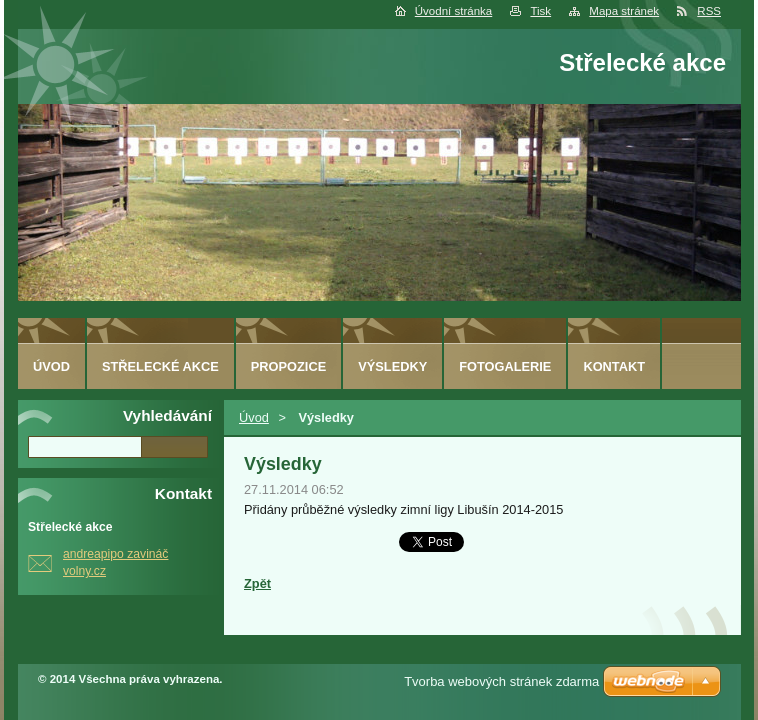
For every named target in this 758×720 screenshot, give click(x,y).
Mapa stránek (624, 11)
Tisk (540, 11)
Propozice (288, 366)
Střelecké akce (160, 366)
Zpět (257, 583)
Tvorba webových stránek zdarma (501, 681)
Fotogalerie (505, 366)
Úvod (254, 417)
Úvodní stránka (453, 11)
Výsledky (392, 366)
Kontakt (614, 366)
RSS (709, 11)
